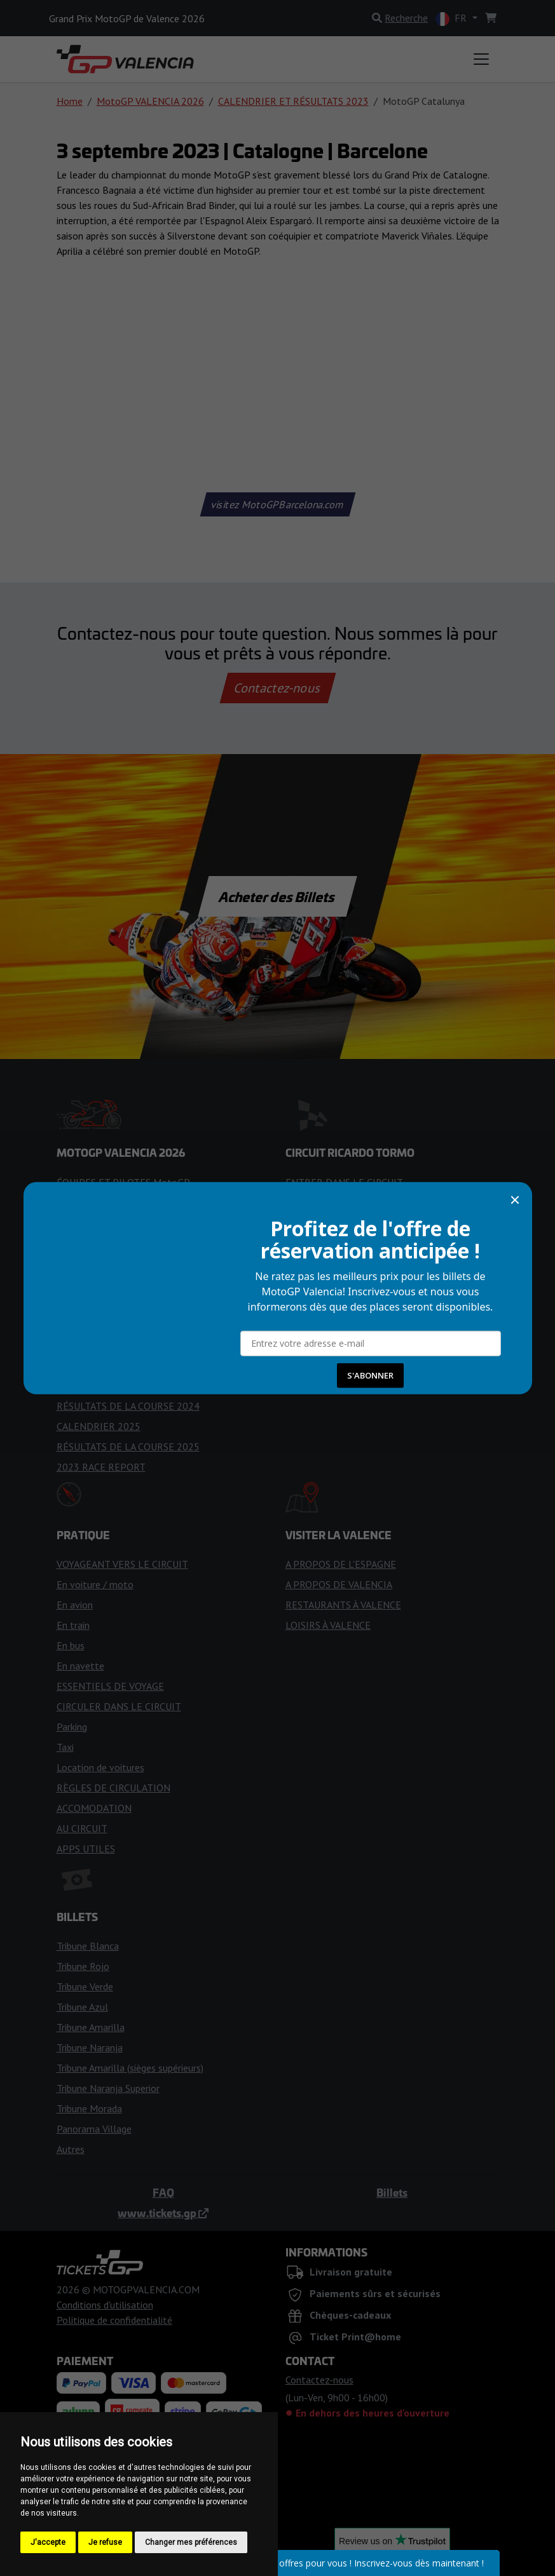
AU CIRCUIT (82, 1828)
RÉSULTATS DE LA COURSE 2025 (128, 1446)
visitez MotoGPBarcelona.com (277, 504)
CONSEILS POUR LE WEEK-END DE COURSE (153, 1324)
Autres (71, 2149)
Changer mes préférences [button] (191, 2542)
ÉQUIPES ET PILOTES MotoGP (123, 1182)
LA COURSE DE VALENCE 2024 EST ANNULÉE (155, 1365)
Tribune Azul (82, 2006)
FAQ (163, 2192)
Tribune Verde (85, 1986)
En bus (71, 1645)
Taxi (65, 1747)
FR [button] (452, 18)
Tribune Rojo (83, 1966)
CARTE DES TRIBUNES (334, 1284)
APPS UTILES (86, 1848)
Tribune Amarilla (91, 2027)
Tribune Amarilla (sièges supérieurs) (130, 2067)
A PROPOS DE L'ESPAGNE (340, 1564)
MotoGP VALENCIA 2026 (150, 101)
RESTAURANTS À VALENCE (343, 1604)
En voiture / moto (95, 1584)
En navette (80, 1665)
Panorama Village (94, 2128)
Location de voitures (100, 1767)
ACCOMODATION (94, 1808)
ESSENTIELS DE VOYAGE (110, 1686)
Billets (392, 2192)
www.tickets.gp (163, 2212)
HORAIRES (80, 1263)
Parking (72, 1726)
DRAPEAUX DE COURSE (108, 1243)
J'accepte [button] (48, 2542)
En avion (75, 1604)
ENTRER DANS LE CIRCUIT (344, 1182)
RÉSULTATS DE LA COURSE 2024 (128, 1405)
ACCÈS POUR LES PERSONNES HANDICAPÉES (385, 1243)
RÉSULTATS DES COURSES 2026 (126, 1345)
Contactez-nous (277, 688)
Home (70, 101)
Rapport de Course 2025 (109, 1223)
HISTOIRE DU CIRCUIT (334, 1223)
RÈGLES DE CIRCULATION (113, 1787)
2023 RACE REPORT (101, 1466)
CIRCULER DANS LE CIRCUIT (119, 1706)
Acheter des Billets (277, 896)
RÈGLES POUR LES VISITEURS (351, 1202)
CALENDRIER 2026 (98, 1202)
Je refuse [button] (105, 2542)
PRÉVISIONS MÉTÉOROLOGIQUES (131, 1284)
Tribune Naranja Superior (108, 2088)
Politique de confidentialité (114, 2320)
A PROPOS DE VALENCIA (338, 1584)
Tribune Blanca (88, 1945)
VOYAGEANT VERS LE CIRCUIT (122, 1564)
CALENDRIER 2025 (98, 1426)
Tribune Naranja (90, 2047)
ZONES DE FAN (319, 1263)
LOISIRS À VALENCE (328, 1625)
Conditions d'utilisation (105, 2304)
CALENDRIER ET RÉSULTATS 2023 (293, 101)
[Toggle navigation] (481, 59)
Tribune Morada (89, 2108)
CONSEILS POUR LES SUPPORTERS (134, 1304)
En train (73, 1625)
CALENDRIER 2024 (98, 1385)
